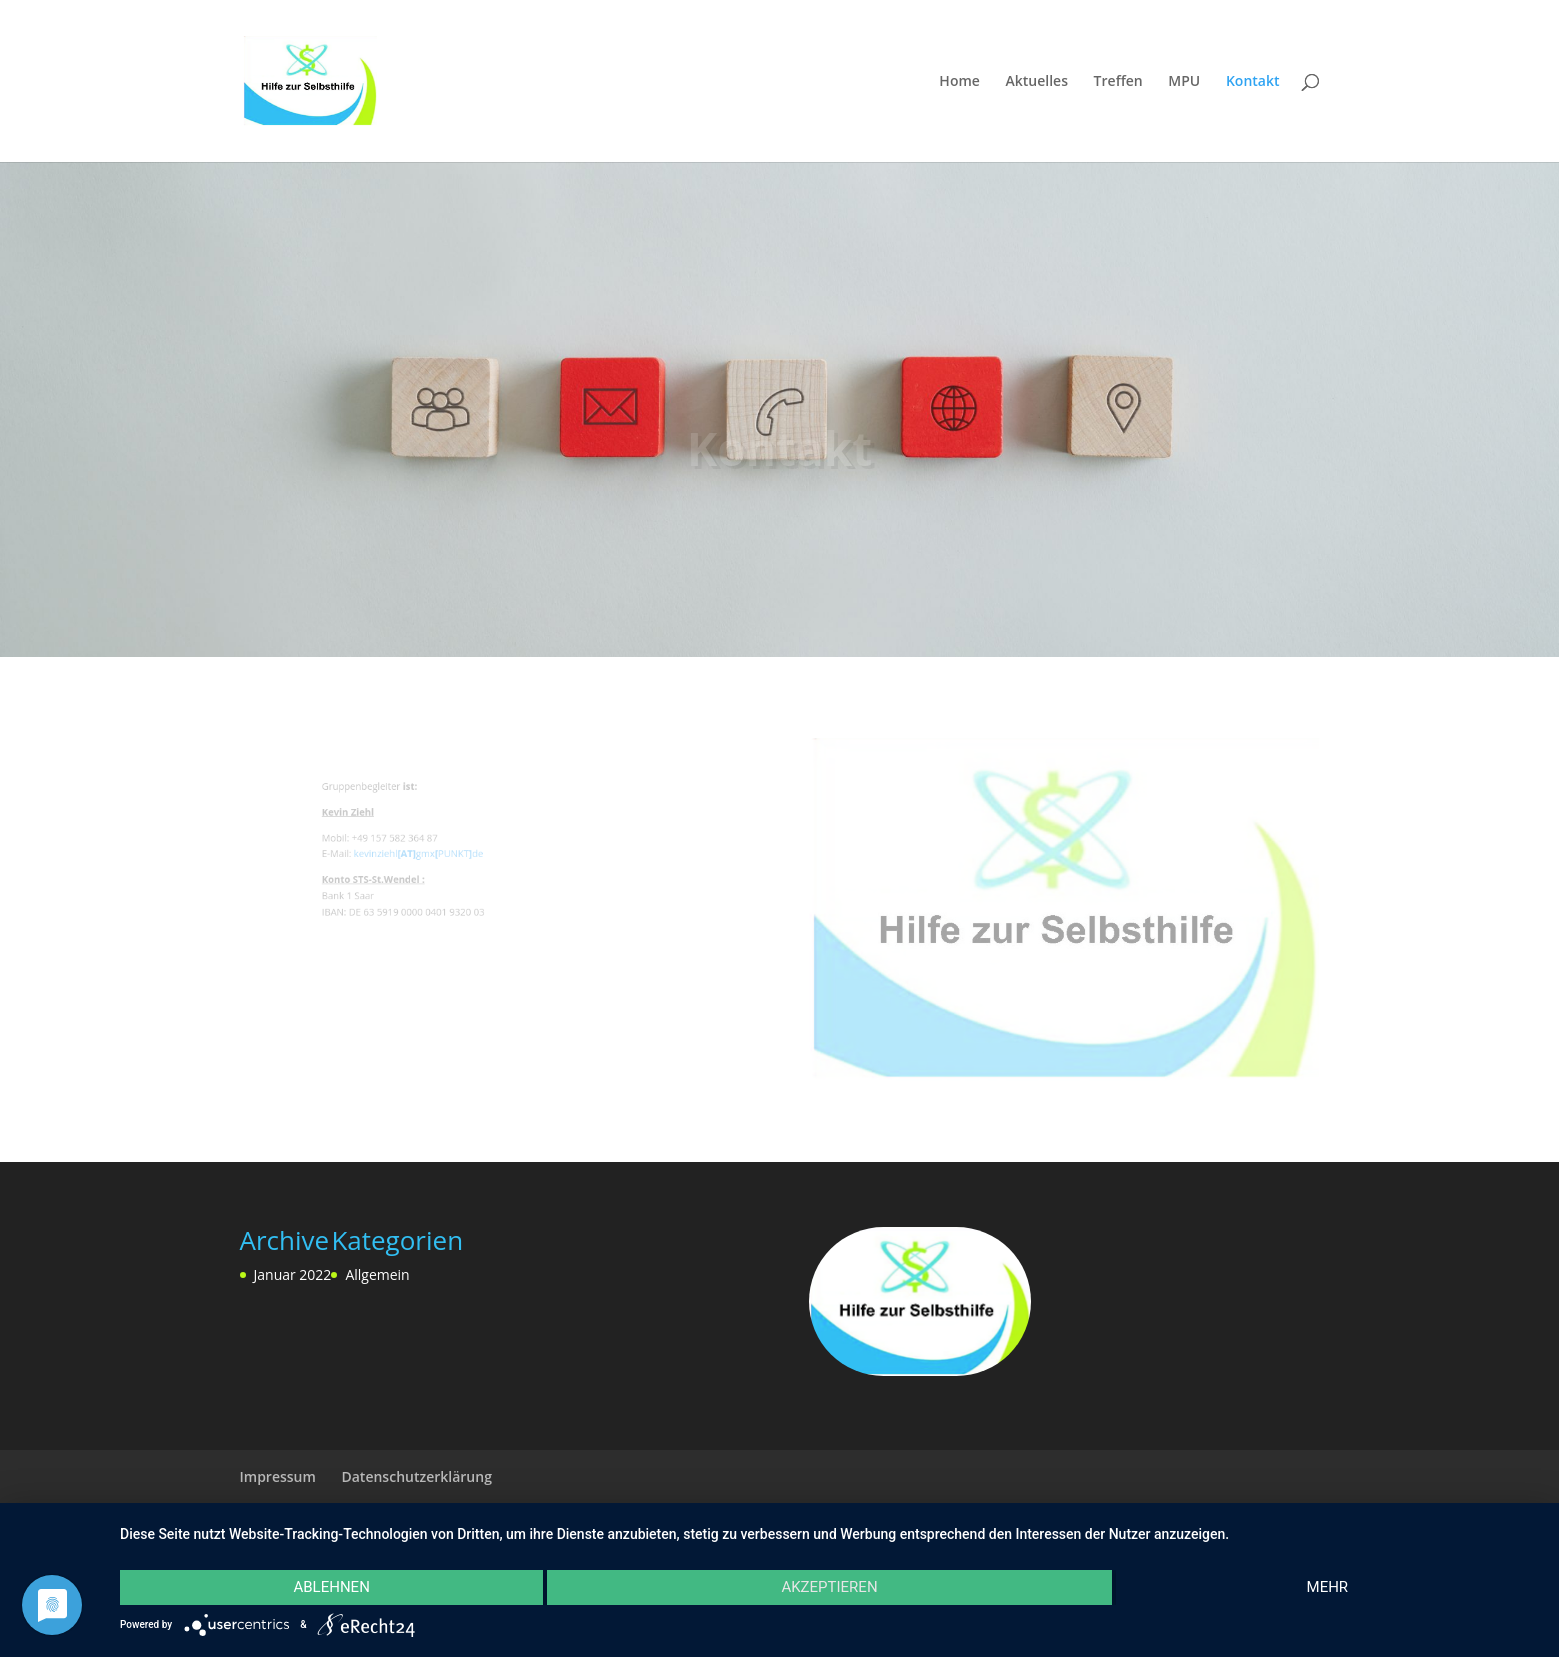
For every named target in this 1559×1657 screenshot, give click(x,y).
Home (959, 82)
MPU (1184, 82)
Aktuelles (1037, 82)
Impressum (278, 1476)
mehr (1328, 1587)
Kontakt (1253, 82)
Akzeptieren (829, 1587)
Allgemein (377, 1274)
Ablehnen (331, 1587)
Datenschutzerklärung (416, 1476)
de (479, 855)
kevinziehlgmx (409, 855)
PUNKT (459, 855)
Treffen (1118, 82)
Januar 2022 (293, 1274)
